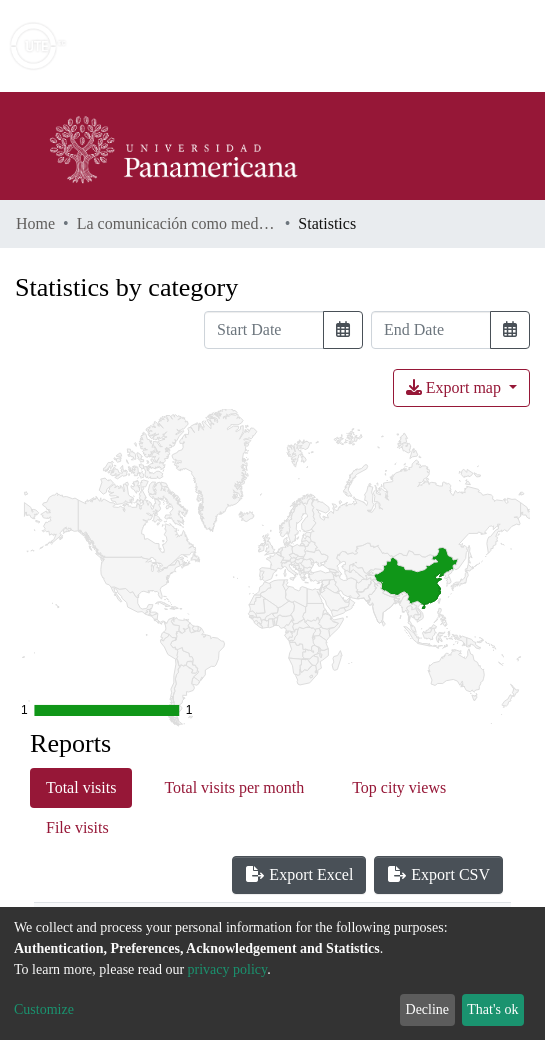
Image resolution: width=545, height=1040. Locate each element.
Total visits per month (234, 787)
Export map (455, 387)
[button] (413, 46)
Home (35, 223)
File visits (77, 827)
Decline (428, 1009)
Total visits (81, 787)
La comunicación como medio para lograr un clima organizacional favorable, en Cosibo (177, 223)
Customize (44, 1009)
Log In (454, 45)
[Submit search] (384, 46)
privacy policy (228, 969)
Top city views (399, 787)
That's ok (492, 1009)
